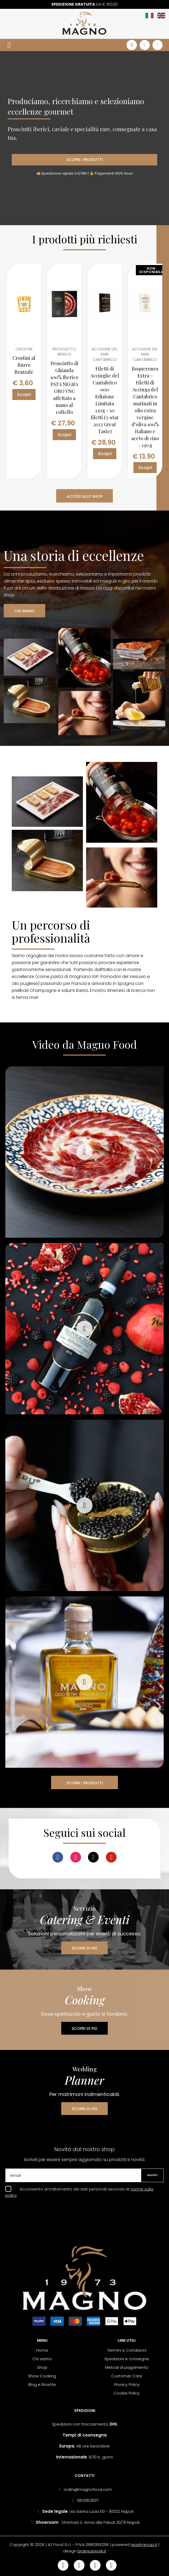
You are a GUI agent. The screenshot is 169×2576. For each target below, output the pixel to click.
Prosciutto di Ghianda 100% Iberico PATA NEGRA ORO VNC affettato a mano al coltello (64, 387)
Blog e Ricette (42, 2384)
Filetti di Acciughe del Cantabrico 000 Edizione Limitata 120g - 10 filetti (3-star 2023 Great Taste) (104, 400)
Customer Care (126, 2376)
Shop (42, 2367)
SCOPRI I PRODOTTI (84, 159)
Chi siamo (42, 2359)
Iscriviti (152, 2175)
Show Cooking (42, 2376)
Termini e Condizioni (126, 2350)
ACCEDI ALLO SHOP (84, 496)
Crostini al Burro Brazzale (24, 365)
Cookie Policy (127, 2393)
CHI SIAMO (24, 611)
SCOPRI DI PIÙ (84, 1948)
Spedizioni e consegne (126, 2359)
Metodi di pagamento (126, 2367)
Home (42, 2350)
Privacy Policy (127, 2384)
